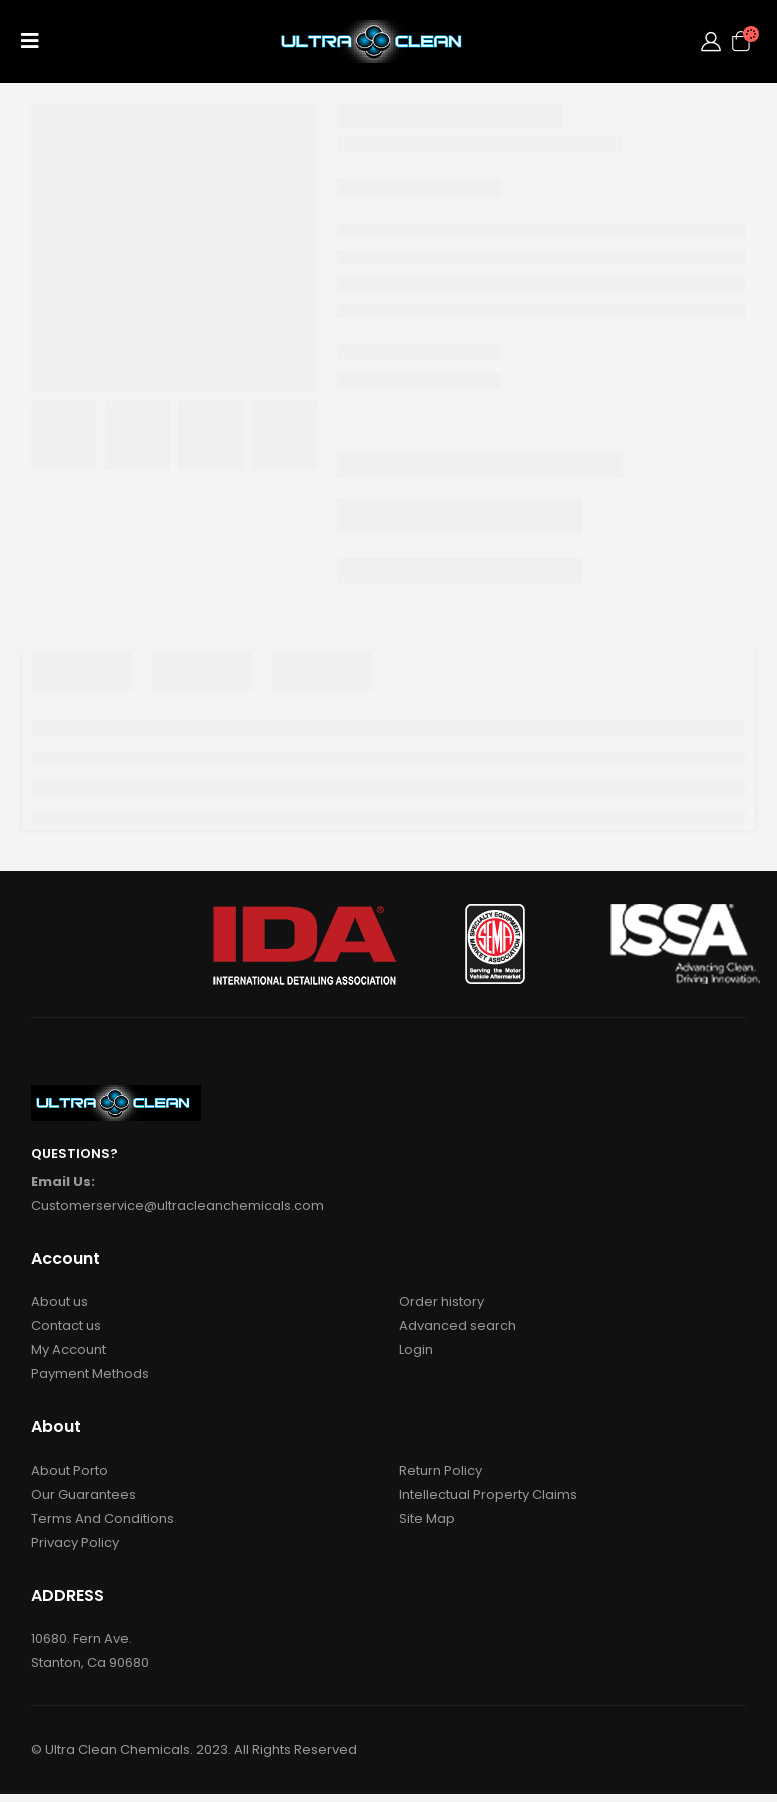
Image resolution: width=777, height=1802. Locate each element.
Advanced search (457, 1325)
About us (59, 1301)
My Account (68, 1349)
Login (416, 1349)
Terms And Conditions (102, 1518)
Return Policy (440, 1470)
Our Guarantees (83, 1494)
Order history (441, 1301)
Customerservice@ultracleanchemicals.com (177, 1205)
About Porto (69, 1470)
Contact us (66, 1325)
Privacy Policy (75, 1542)
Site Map (427, 1518)
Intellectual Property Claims (488, 1494)
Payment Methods (90, 1373)
